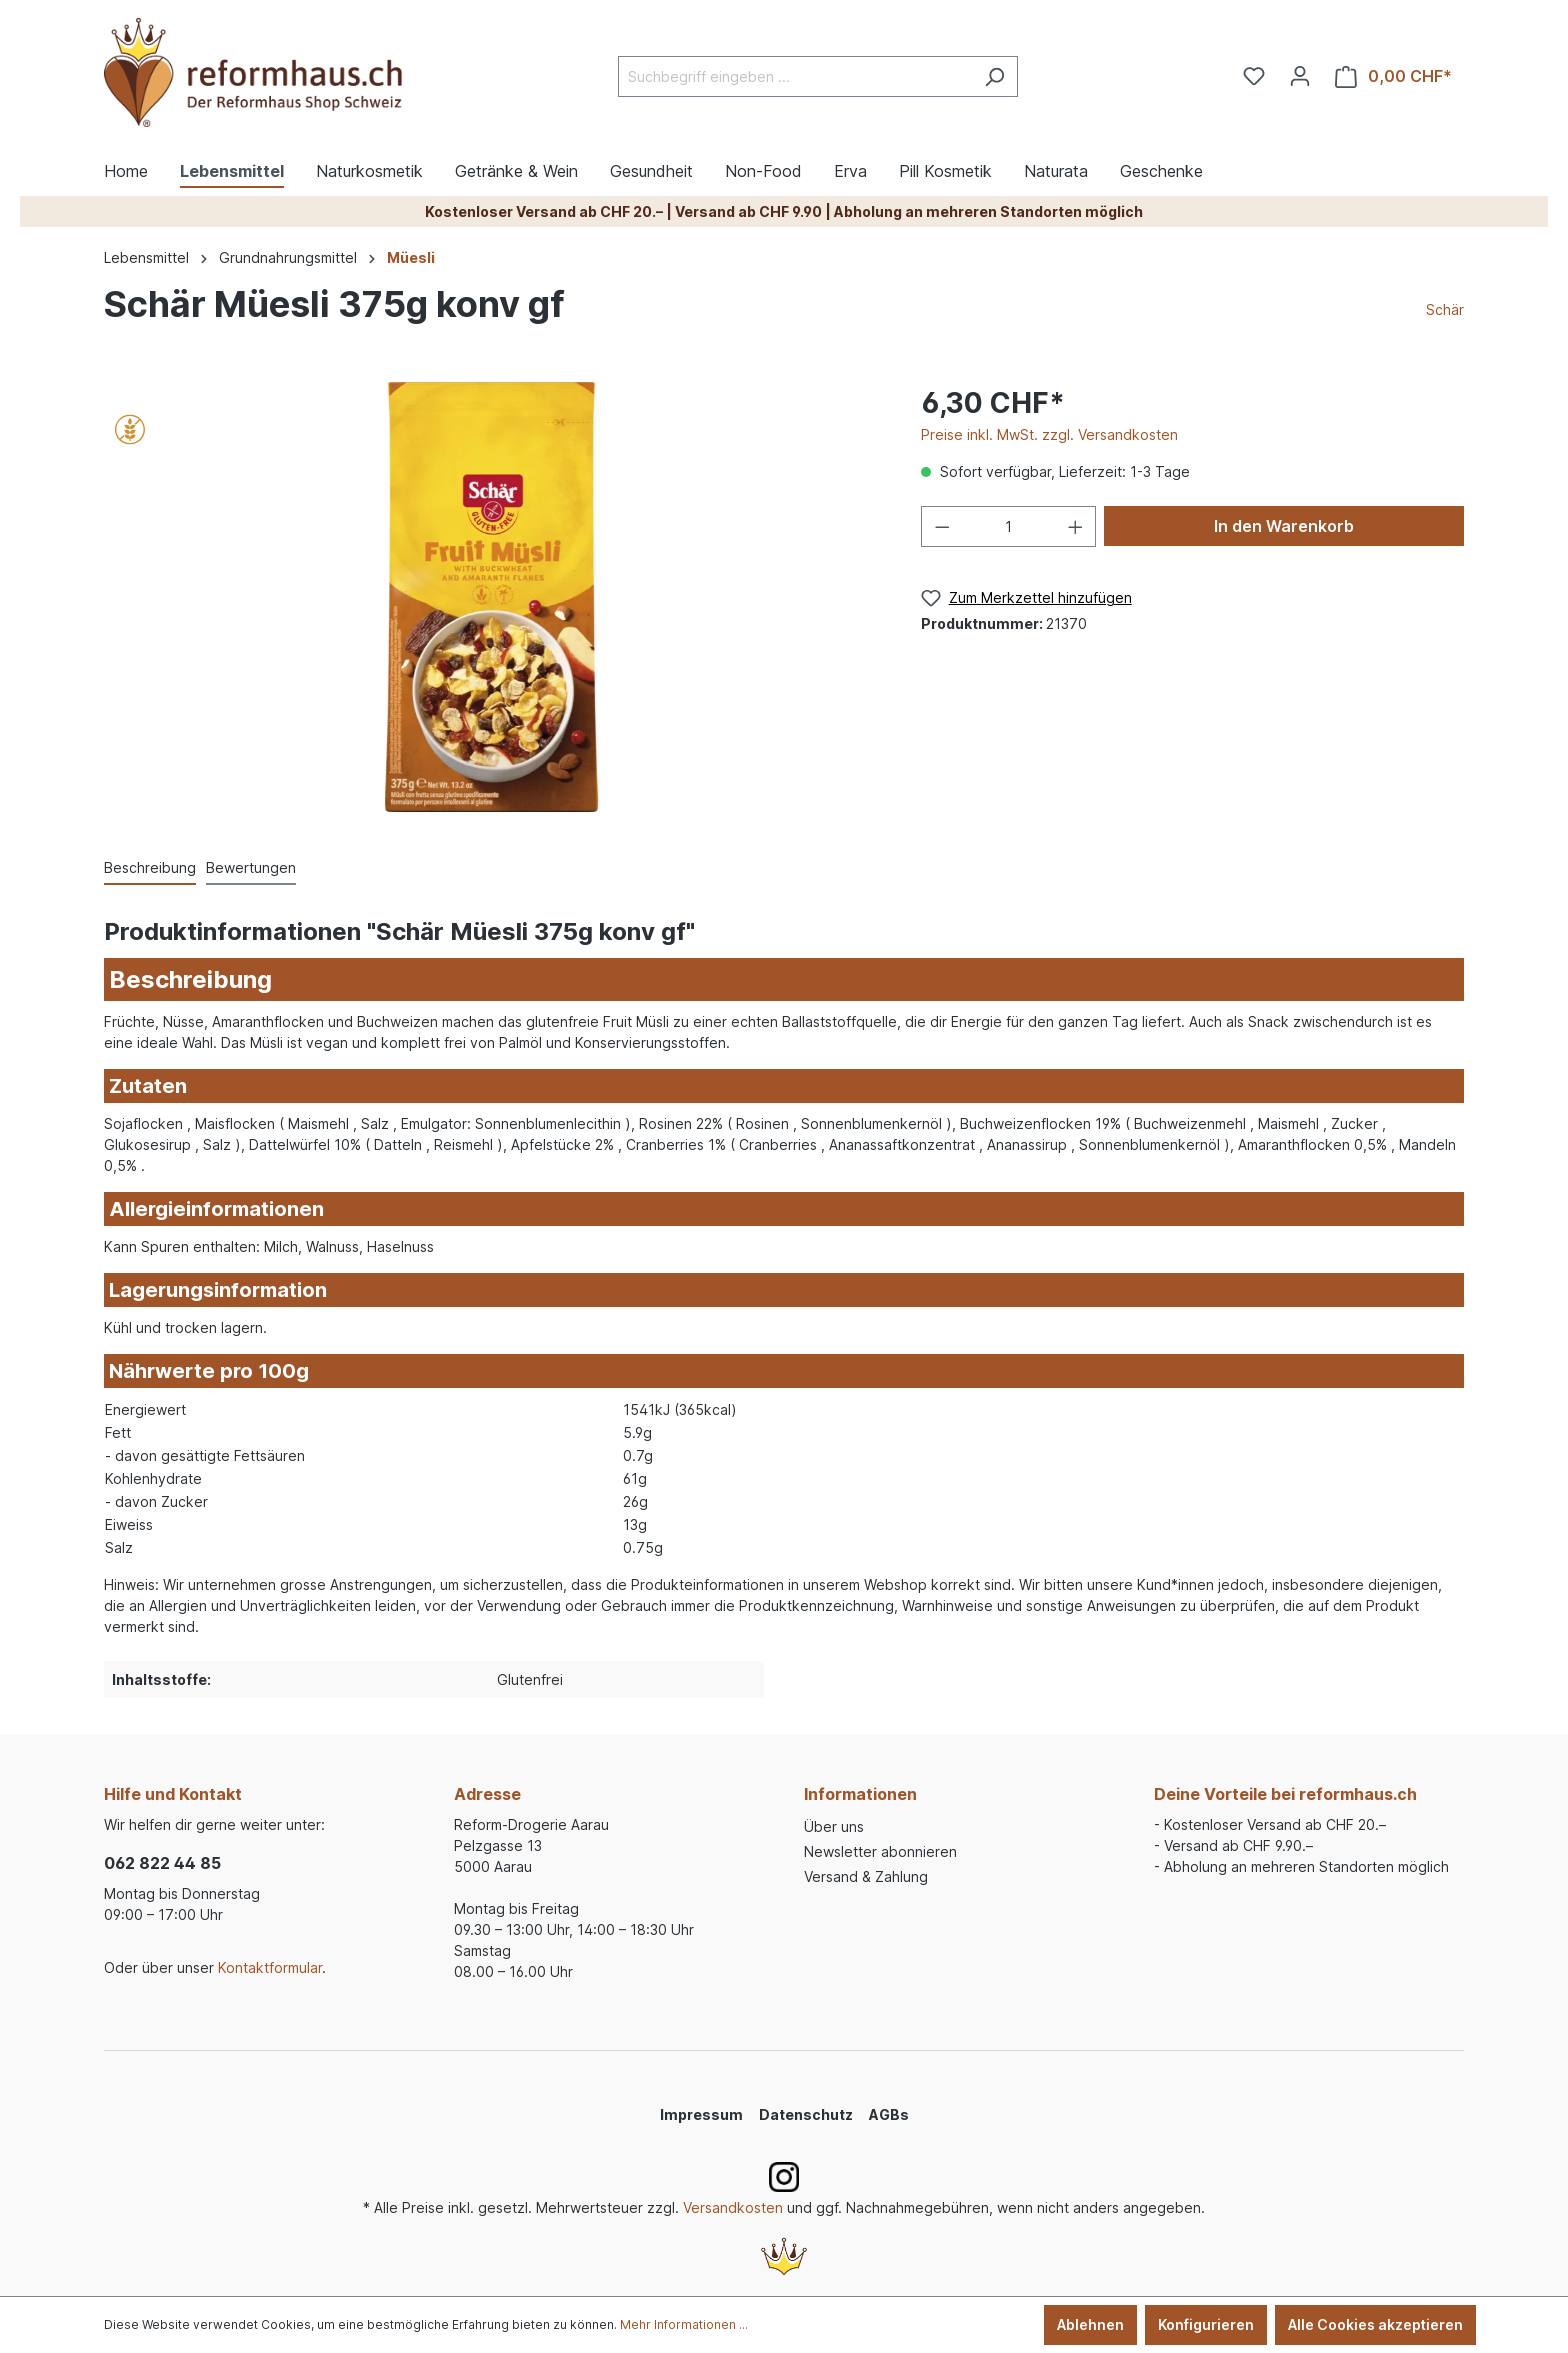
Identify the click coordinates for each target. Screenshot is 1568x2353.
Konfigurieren (1206, 2324)
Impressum (701, 2114)
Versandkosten (733, 2207)
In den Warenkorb (1284, 526)
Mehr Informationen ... (684, 2324)
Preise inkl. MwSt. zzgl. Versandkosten (1049, 434)
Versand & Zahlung (866, 1876)
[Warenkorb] (1393, 76)
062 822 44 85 (162, 1863)
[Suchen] (994, 76)
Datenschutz (806, 2114)
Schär (1445, 309)
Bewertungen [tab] (251, 867)
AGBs (889, 2114)
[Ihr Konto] (1300, 76)
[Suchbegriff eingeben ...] (795, 76)
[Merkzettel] (1254, 76)
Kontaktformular (270, 1967)
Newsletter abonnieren (880, 1851)
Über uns (834, 1826)
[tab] (150, 868)
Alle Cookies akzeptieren (1375, 2324)
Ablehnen (1090, 2324)
